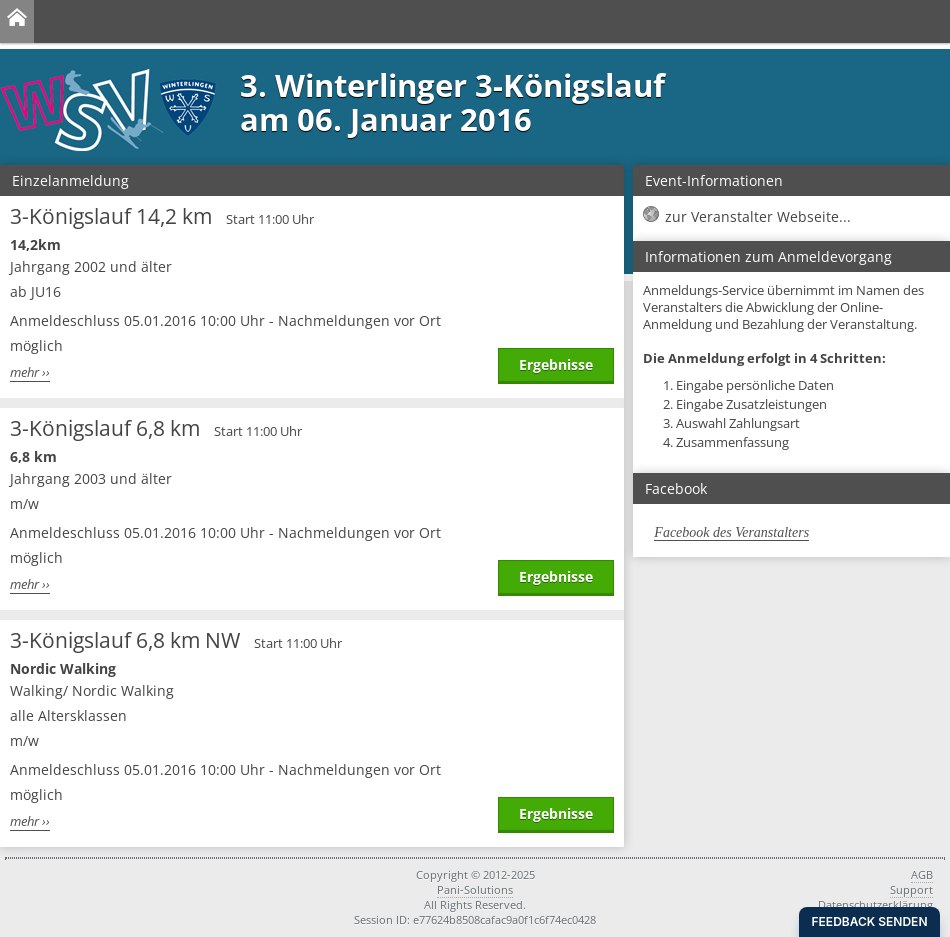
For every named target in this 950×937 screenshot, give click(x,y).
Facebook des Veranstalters (731, 532)
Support (911, 889)
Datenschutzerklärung (875, 904)
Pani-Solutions (475, 889)
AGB (922, 874)
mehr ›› (30, 372)
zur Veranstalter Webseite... (758, 216)
